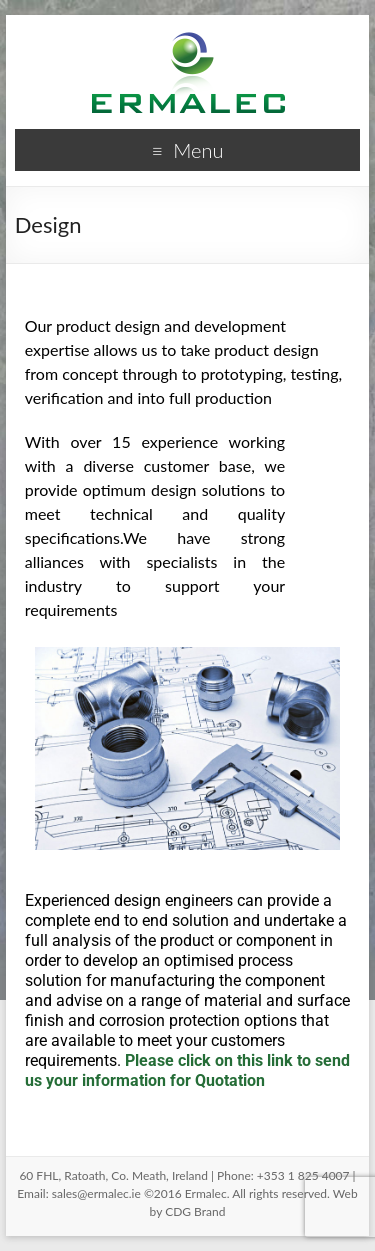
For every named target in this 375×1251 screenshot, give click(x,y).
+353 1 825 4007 (303, 1175)
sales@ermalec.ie (96, 1193)
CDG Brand (195, 1211)
